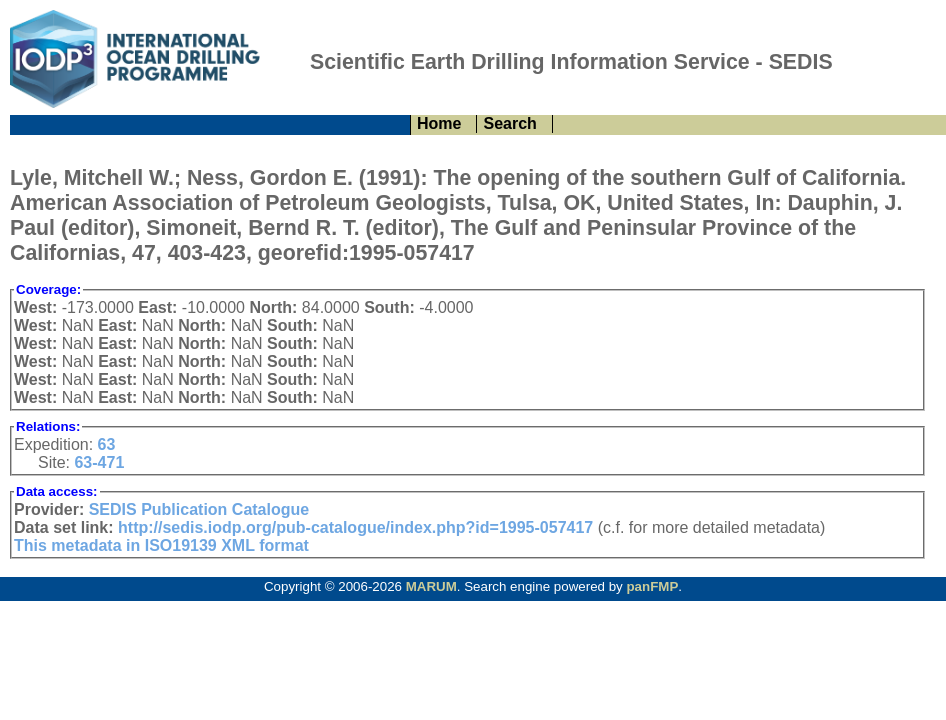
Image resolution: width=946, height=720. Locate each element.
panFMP (652, 586)
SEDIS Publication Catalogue (199, 509)
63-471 (99, 462)
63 (107, 444)
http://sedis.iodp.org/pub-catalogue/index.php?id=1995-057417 (355, 527)
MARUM (431, 586)
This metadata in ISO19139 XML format (161, 545)
